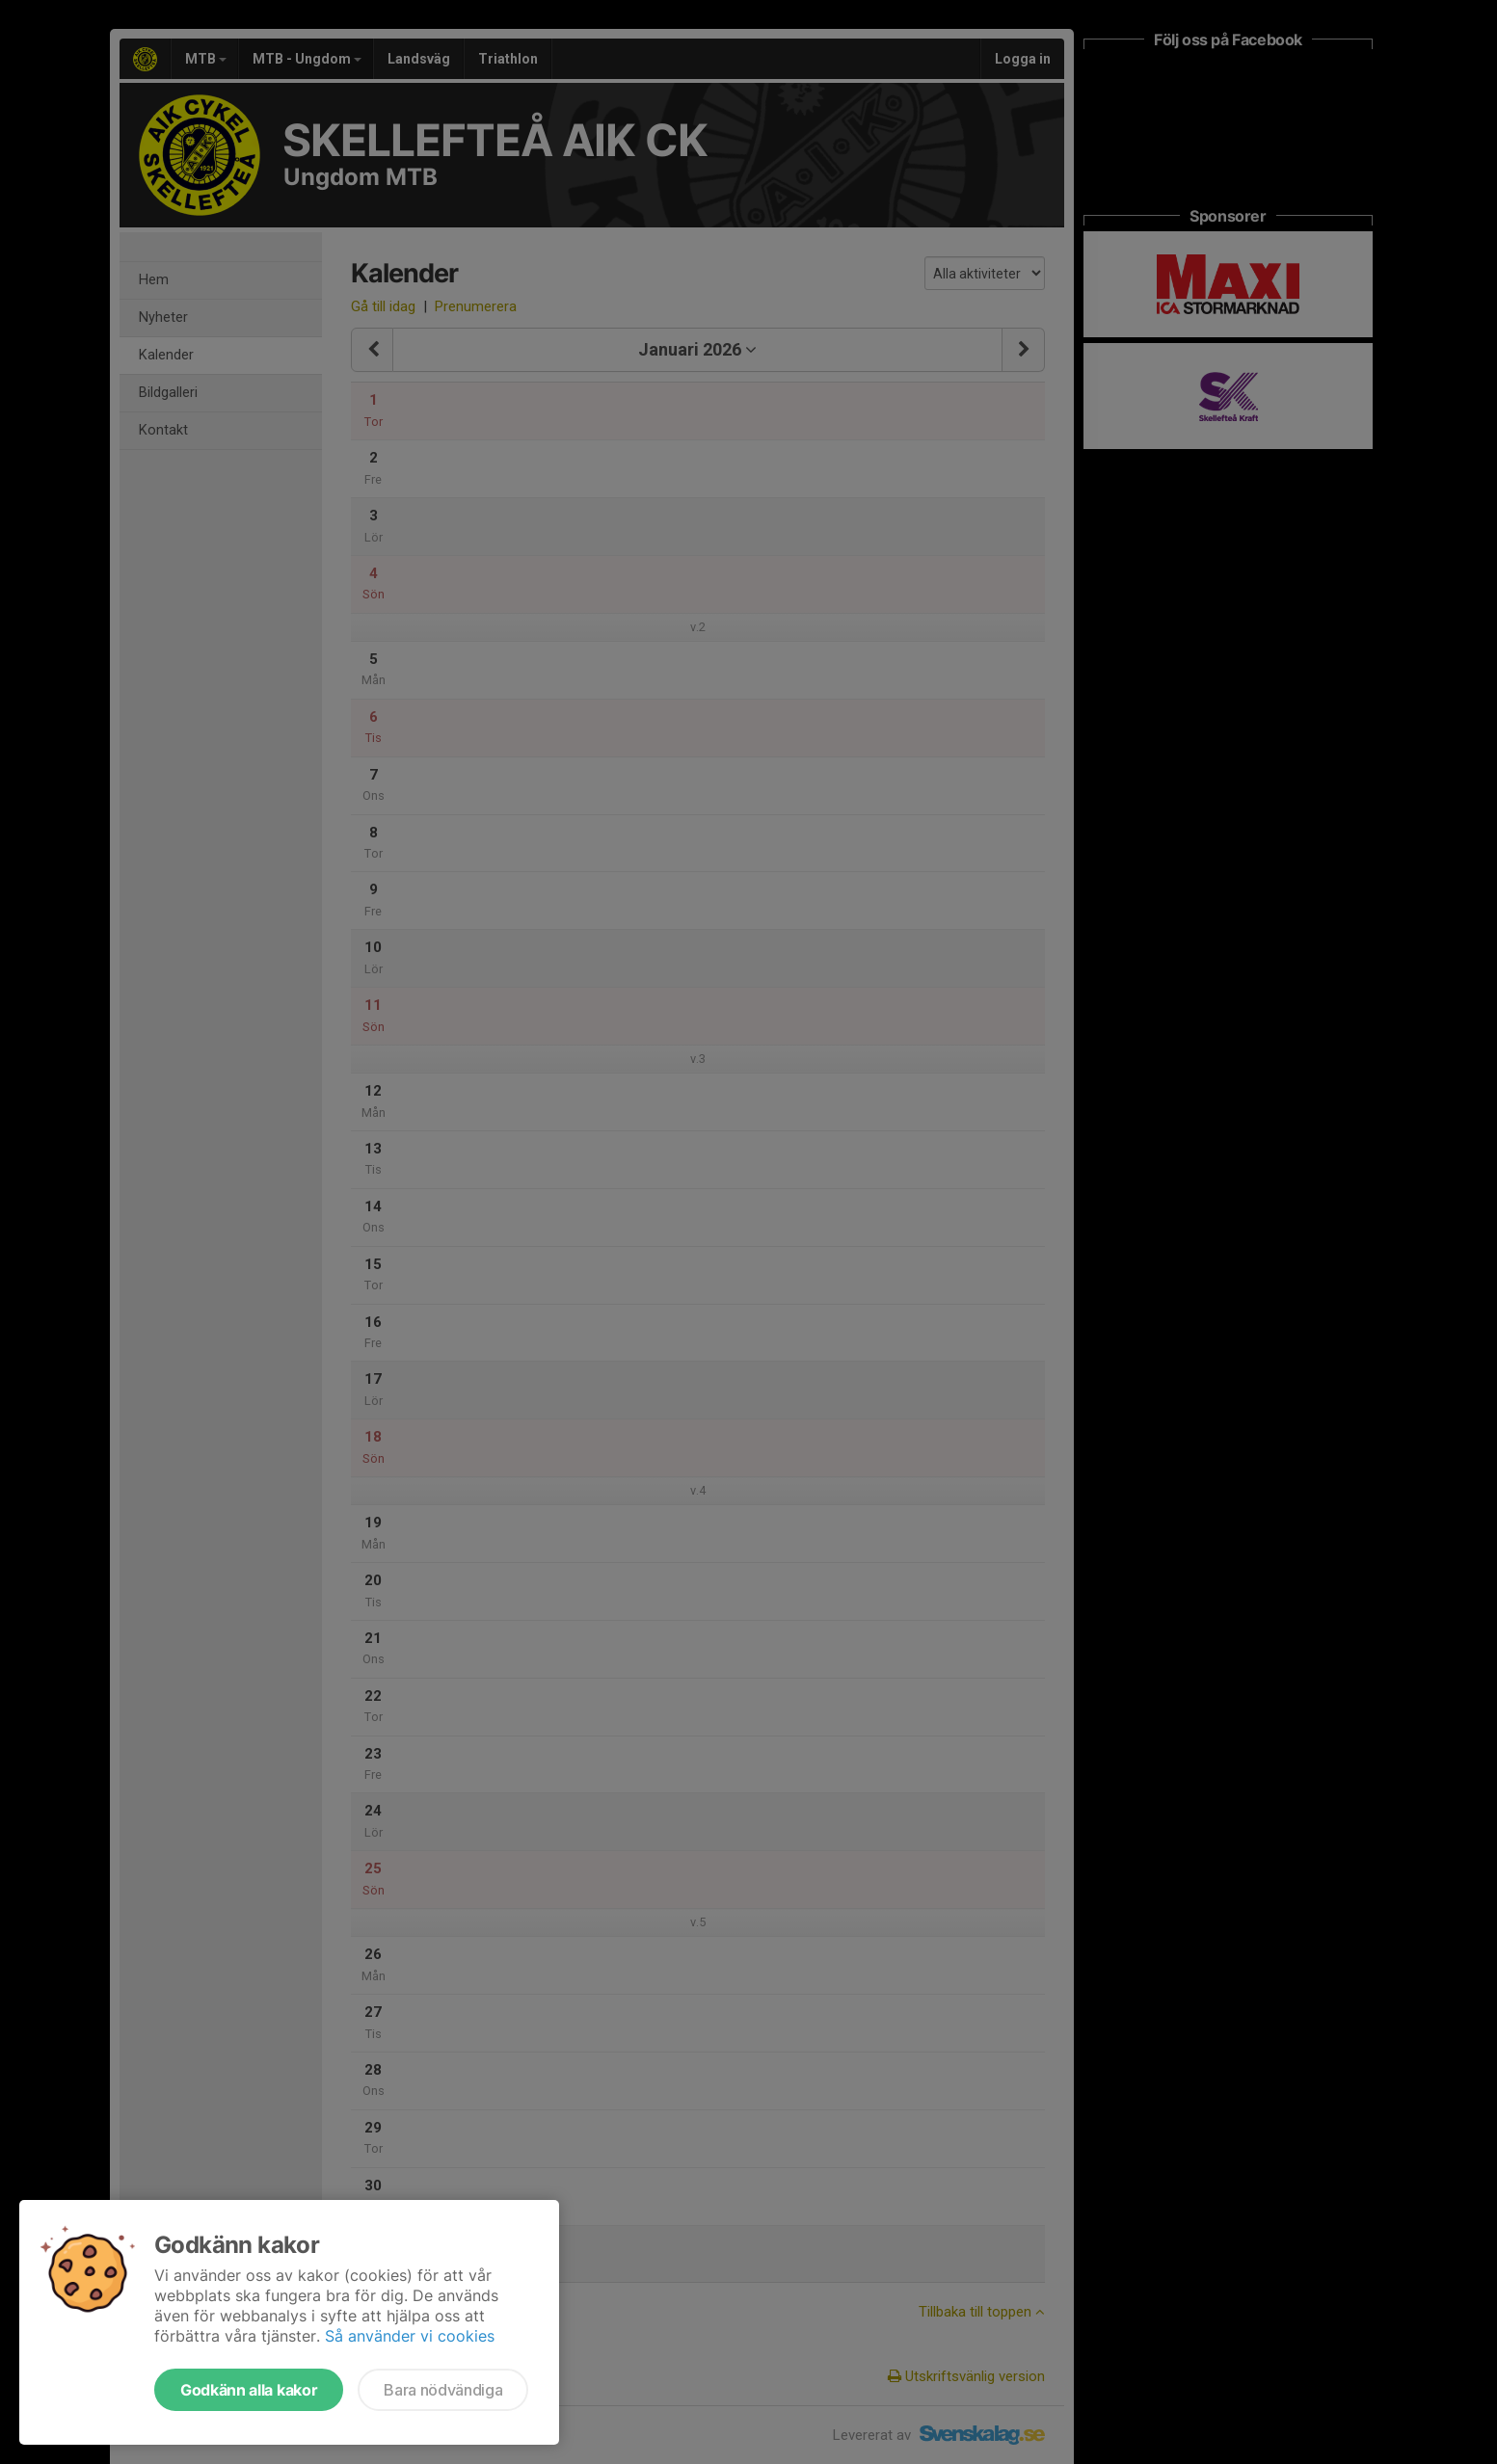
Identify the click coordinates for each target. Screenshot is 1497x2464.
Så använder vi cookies (410, 2335)
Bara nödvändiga (443, 2389)
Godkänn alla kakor (248, 2389)
